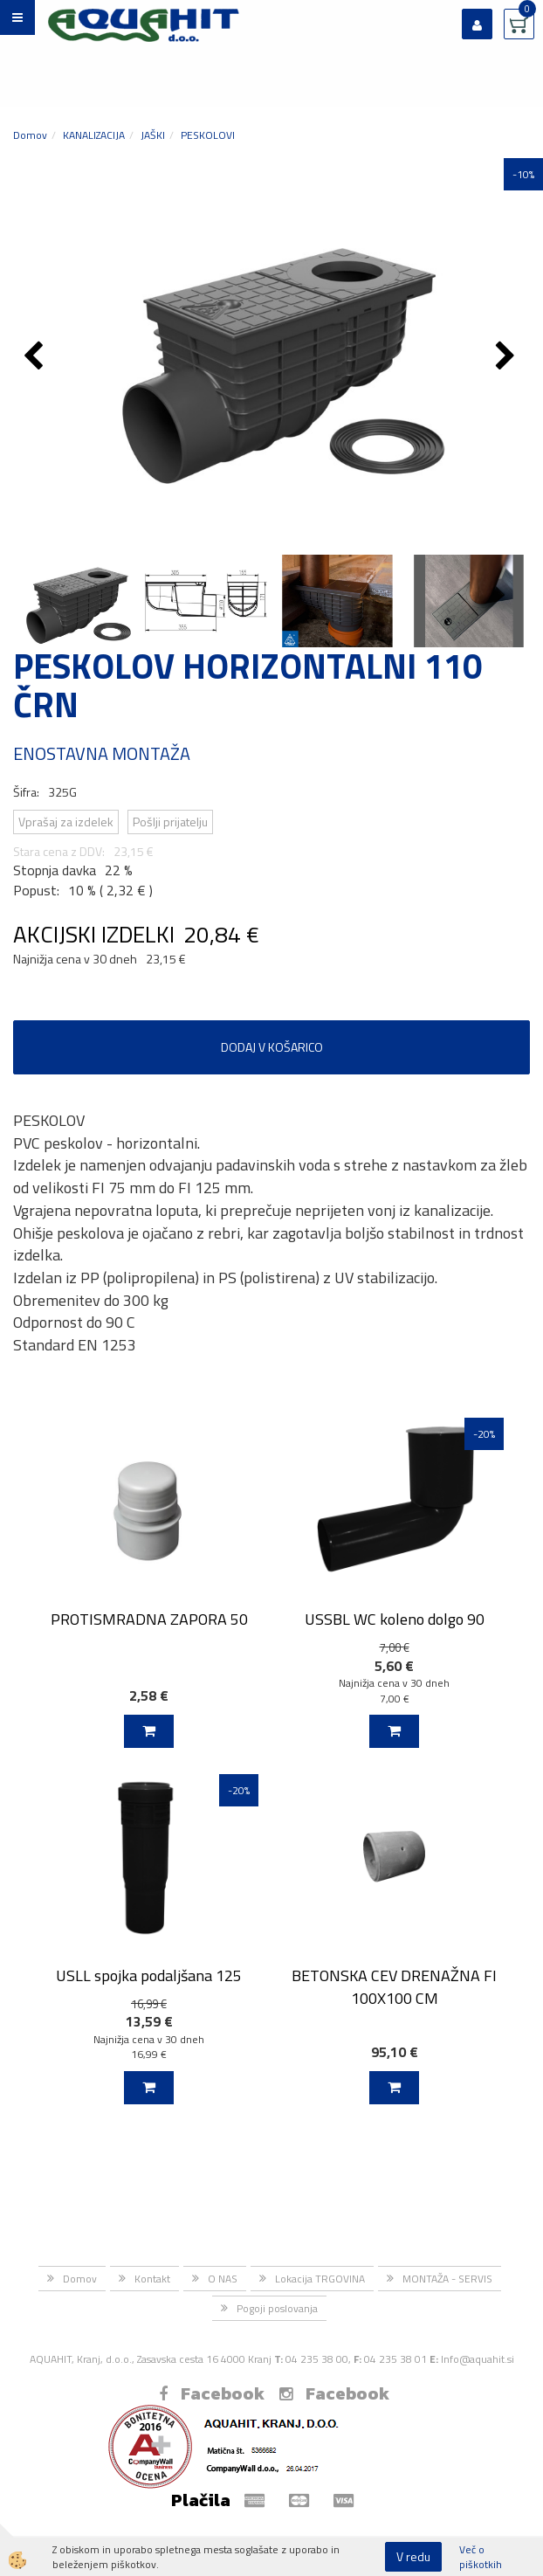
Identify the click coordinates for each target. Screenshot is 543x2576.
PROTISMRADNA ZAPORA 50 (149, 1619)
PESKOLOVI (208, 135)
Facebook (212, 2393)
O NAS (222, 2278)
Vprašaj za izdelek (65, 821)
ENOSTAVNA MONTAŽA (101, 753)
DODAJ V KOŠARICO (272, 1047)
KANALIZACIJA (94, 135)
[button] (507, 357)
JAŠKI (153, 135)
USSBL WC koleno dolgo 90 (395, 1619)
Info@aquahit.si (477, 2359)
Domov (30, 135)
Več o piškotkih (480, 2557)
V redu (413, 2556)
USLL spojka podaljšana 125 (149, 1975)
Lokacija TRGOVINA (320, 2278)
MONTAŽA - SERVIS (447, 2278)
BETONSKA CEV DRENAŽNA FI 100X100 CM (394, 1986)
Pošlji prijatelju (170, 821)
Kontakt (152, 2278)
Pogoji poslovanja (277, 2308)
